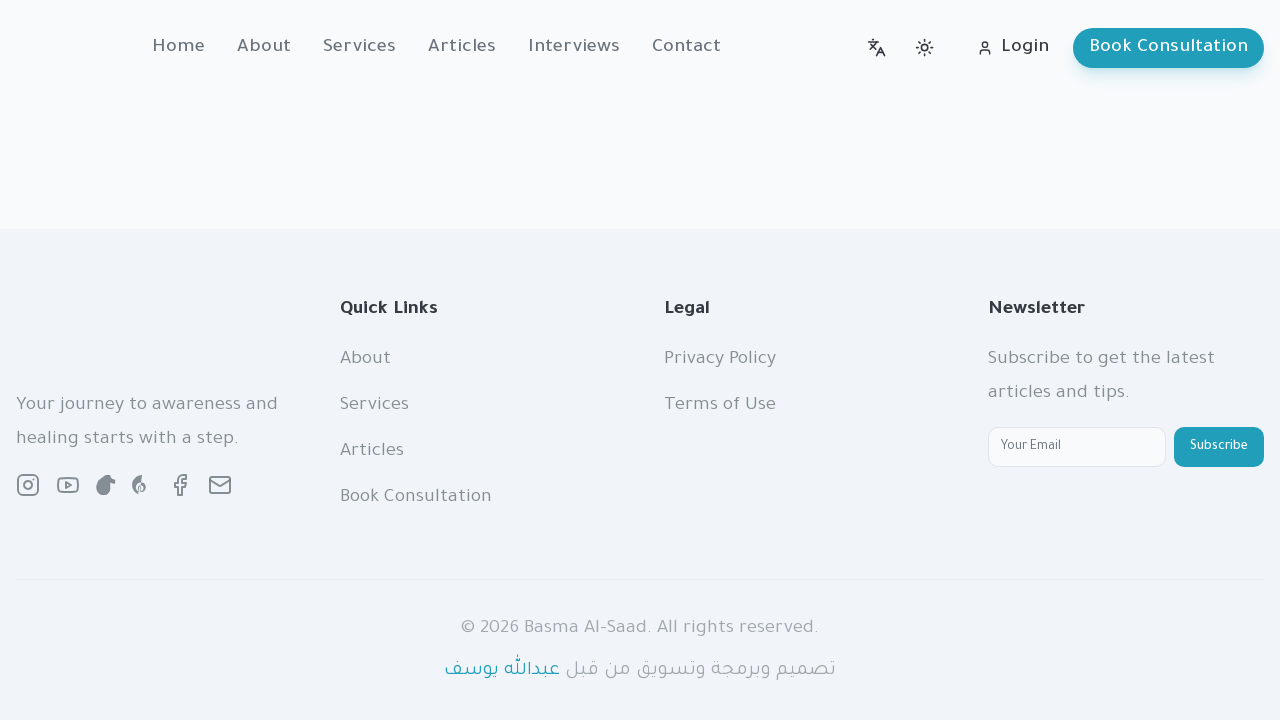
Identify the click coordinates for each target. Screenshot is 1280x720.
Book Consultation (1168, 48)
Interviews (574, 48)
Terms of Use (720, 406)
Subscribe (1219, 447)
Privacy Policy (720, 360)
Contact (686, 48)
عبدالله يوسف (502, 671)
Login (1013, 48)
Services (359, 48)
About (264, 48)
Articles (462, 48)
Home (178, 48)
